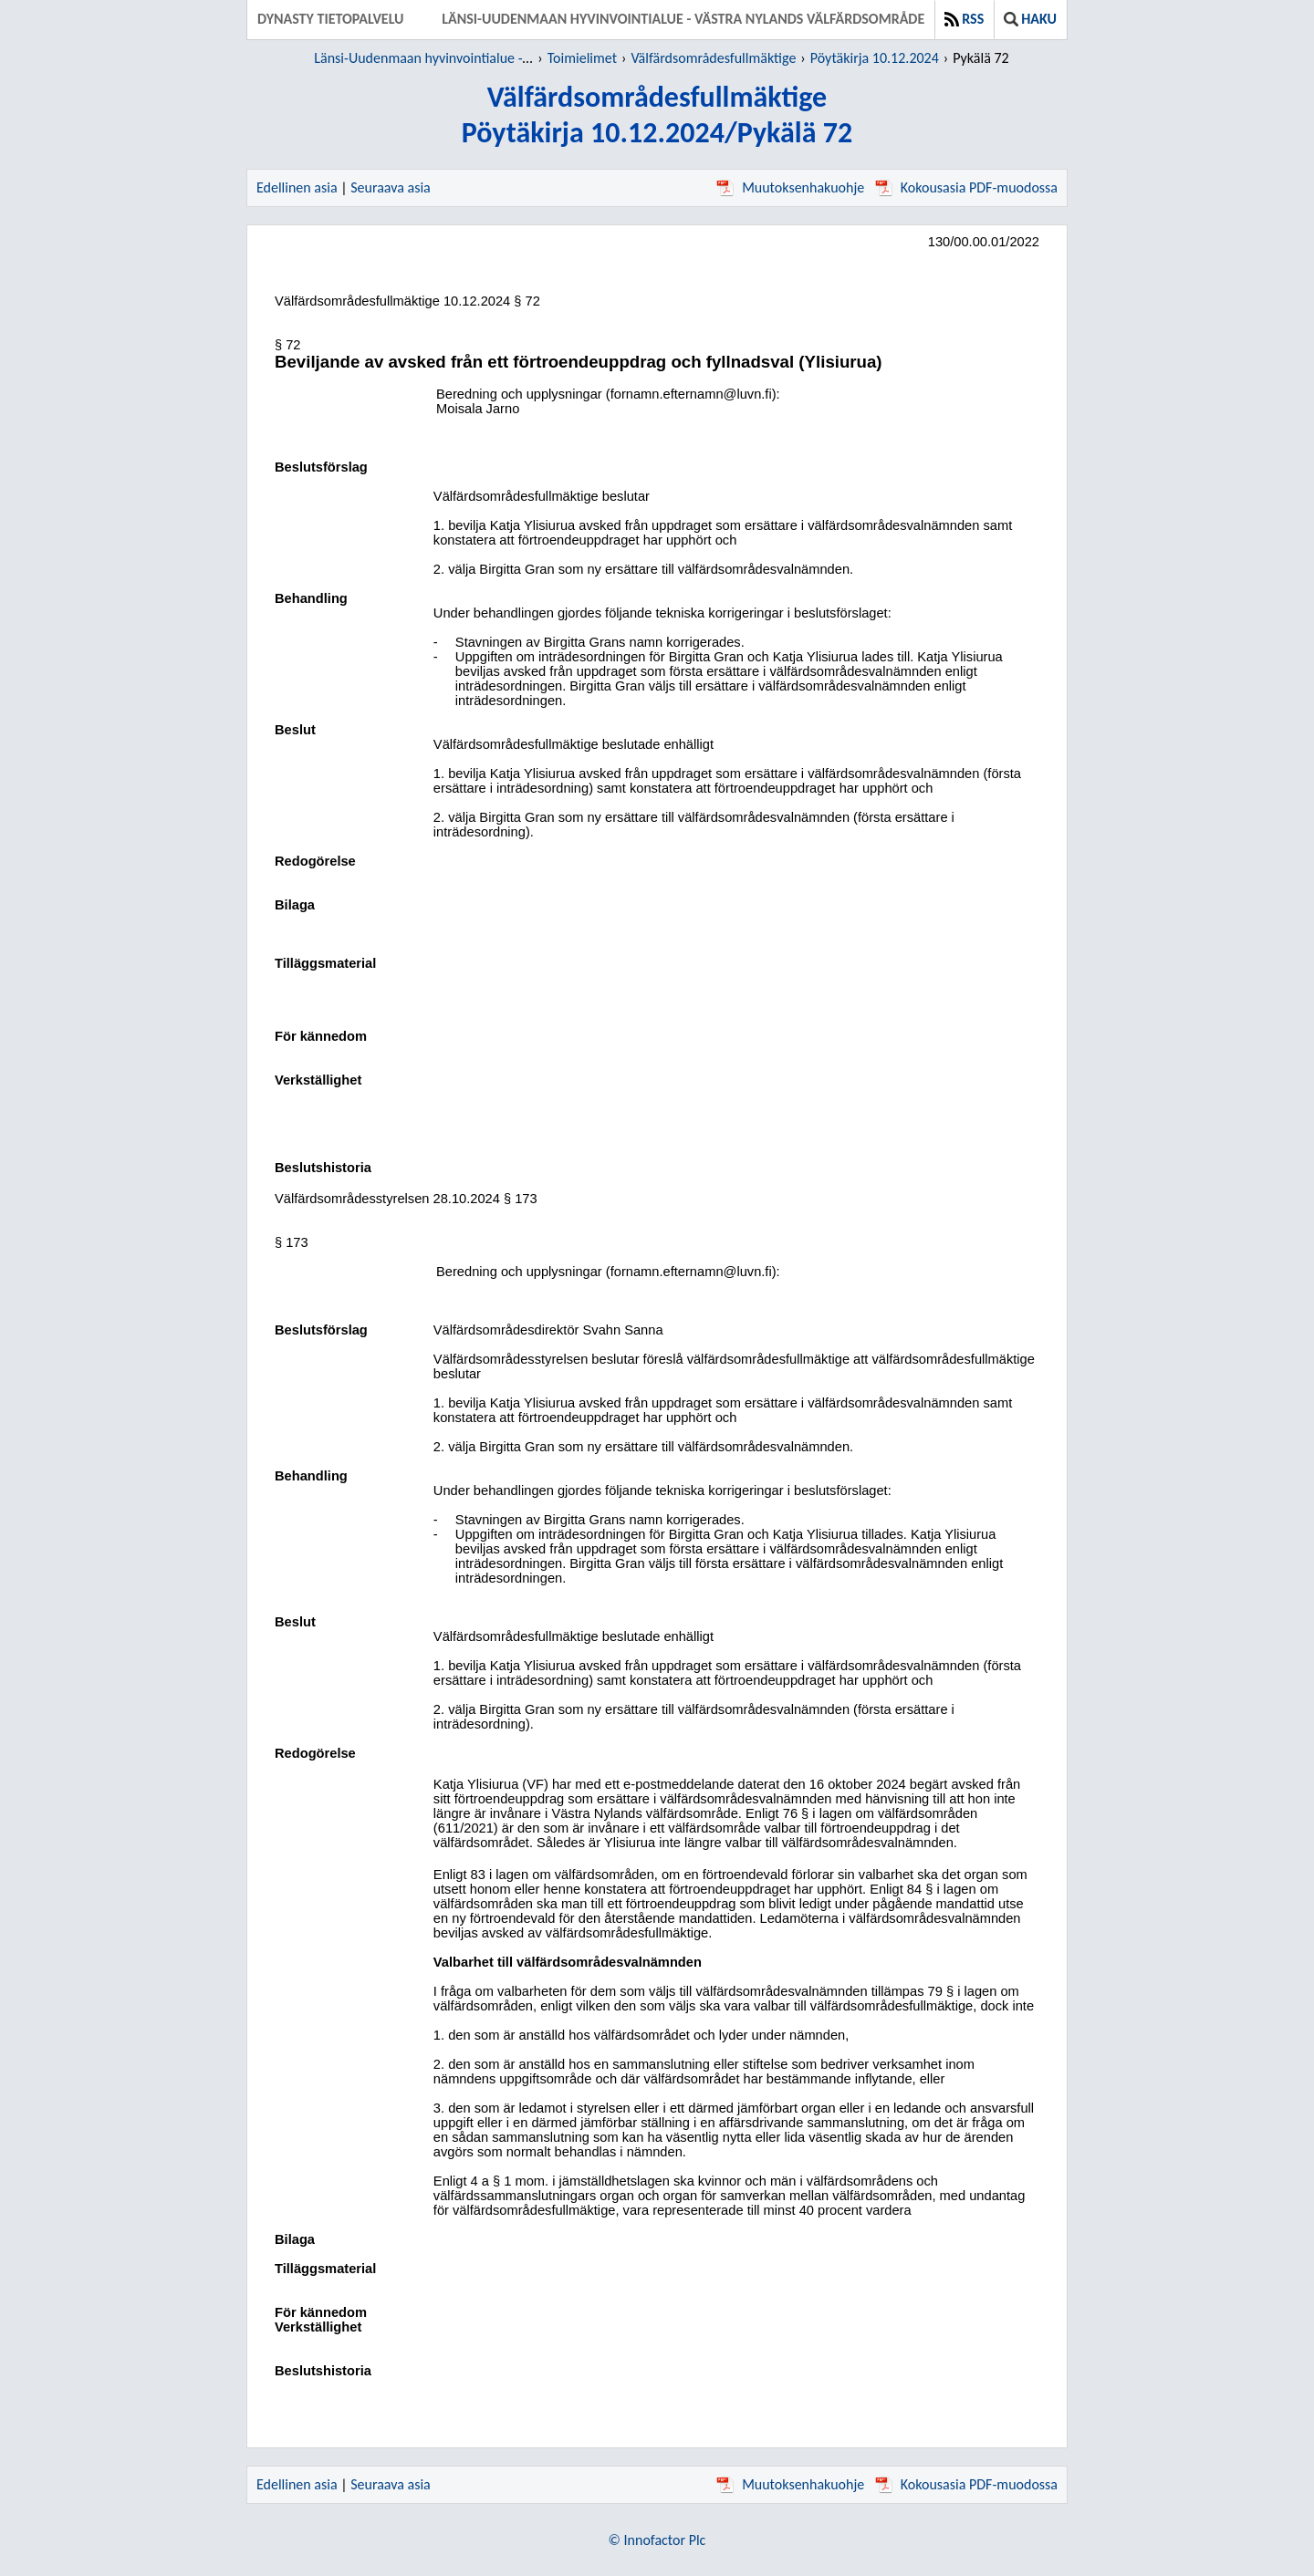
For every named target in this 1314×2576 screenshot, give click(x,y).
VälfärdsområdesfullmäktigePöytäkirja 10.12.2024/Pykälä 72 (657, 115)
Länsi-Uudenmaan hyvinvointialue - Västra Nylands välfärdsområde (683, 18)
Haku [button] (1030, 18)
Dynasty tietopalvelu (330, 18)
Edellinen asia (297, 187)
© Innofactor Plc (657, 2540)
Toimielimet (582, 58)
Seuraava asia (390, 187)
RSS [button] (964, 18)
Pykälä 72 (980, 58)
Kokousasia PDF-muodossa (966, 187)
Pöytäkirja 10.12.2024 (874, 58)
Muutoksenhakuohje (790, 187)
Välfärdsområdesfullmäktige (713, 58)
